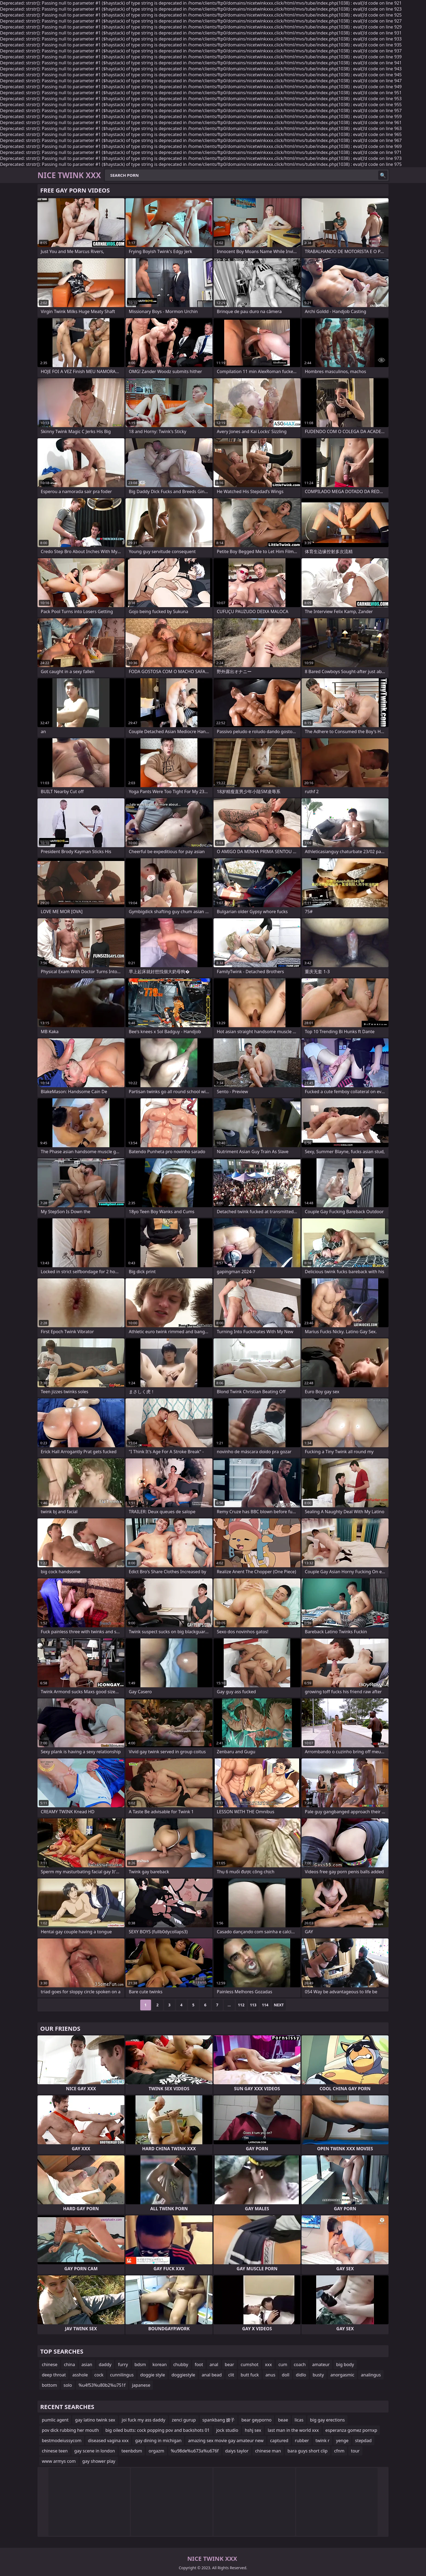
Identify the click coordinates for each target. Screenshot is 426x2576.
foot (199, 2364)
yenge (342, 2440)
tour (355, 2451)
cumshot (250, 2364)
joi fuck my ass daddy (143, 2420)
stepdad (363, 2440)
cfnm (339, 2451)
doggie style (152, 2375)
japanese (141, 2385)
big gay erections (327, 2420)
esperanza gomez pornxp (351, 2430)
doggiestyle (183, 2375)
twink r (322, 2440)
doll (285, 2375)
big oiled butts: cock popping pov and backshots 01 (157, 2430)
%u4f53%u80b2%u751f (102, 2385)
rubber (302, 2440)
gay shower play (98, 2461)
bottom (49, 2385)
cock (99, 2375)
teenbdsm (131, 2451)
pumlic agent (55, 2420)
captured (279, 2440)
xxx (268, 2364)
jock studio (227, 2430)
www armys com (59, 2461)
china (69, 2364)
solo (68, 2385)
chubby (180, 2364)
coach (300, 2364)
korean (159, 2364)
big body (345, 2364)
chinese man (268, 2451)
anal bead (212, 2375)
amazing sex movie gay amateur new (226, 2440)
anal (213, 2364)
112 (241, 2004)
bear (229, 2364)
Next (279, 2004)
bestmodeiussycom (62, 2440)
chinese (49, 2364)
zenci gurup (184, 2420)
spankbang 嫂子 (218, 2420)
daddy (105, 2364)
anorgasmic (342, 2375)
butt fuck (250, 2375)
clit (231, 2375)
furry (123, 2364)
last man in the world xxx (293, 2430)
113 (253, 2004)
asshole (80, 2375)
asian (87, 2364)
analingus (371, 2375)
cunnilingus (122, 2375)
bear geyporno (256, 2420)
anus (270, 2375)
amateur (321, 2364)
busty (318, 2375)
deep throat (54, 2375)
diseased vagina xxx (108, 2440)
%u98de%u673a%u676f (195, 2451)
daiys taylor (237, 2451)
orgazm (156, 2451)
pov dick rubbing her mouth (70, 2430)
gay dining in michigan (158, 2440)
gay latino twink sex (95, 2420)
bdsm (140, 2364)
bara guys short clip (307, 2451)
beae (283, 2420)
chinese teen (55, 2451)
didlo (301, 2375)
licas (299, 2420)
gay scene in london (94, 2451)
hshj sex (253, 2430)
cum (282, 2364)
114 (265, 2004)
